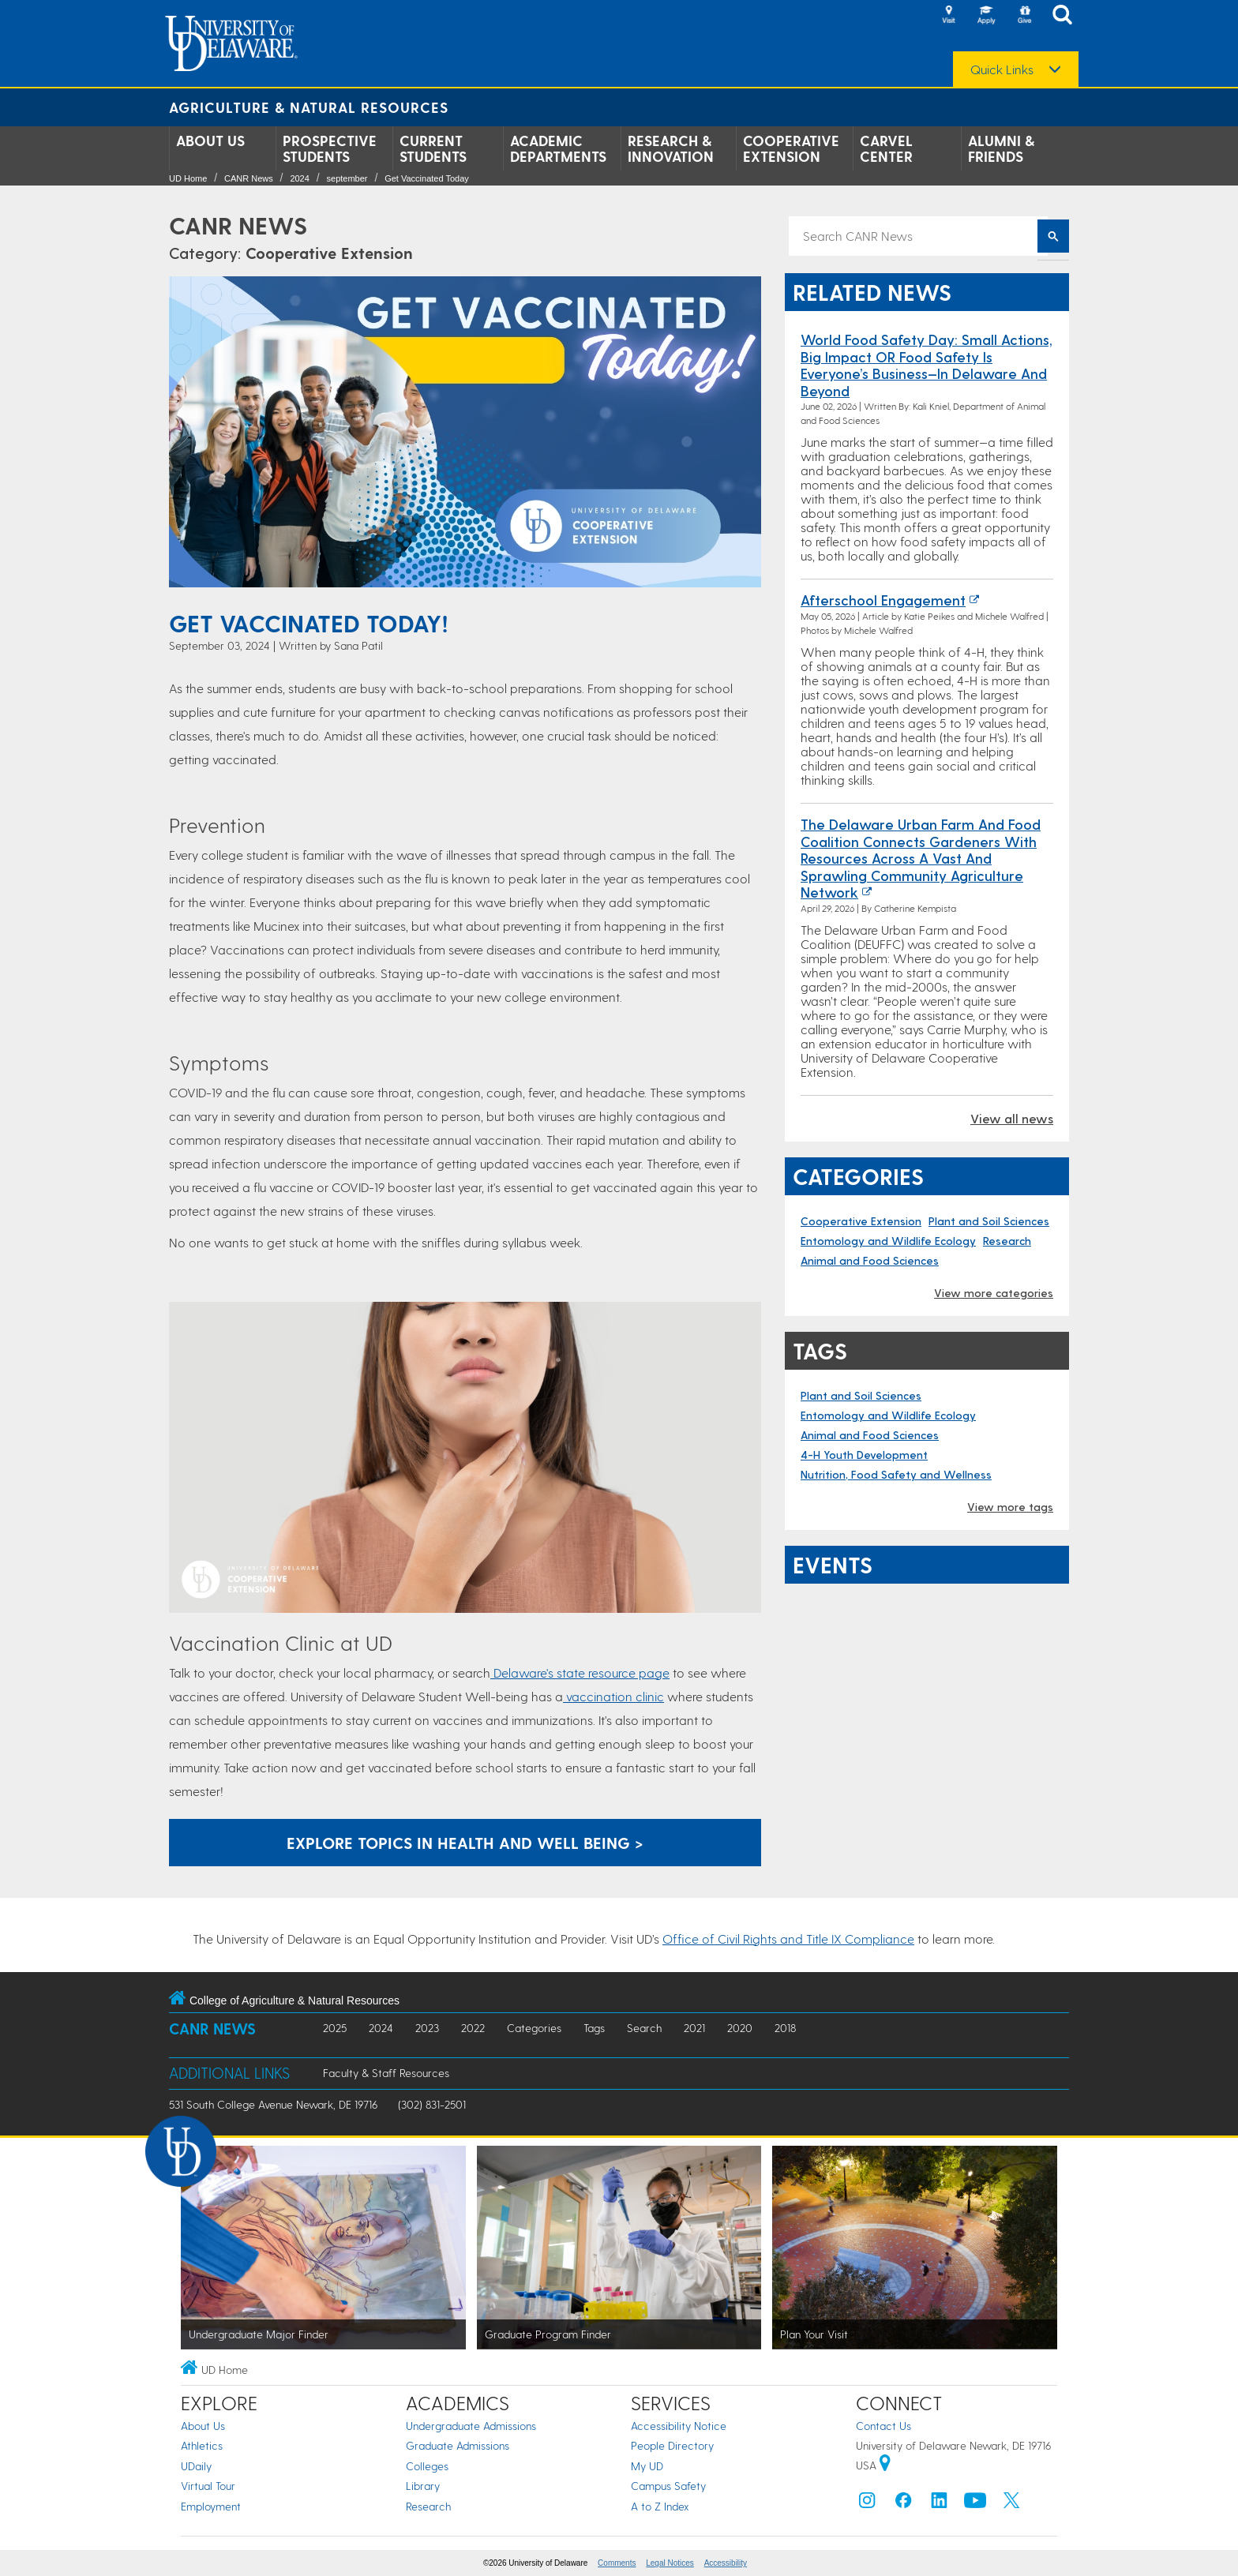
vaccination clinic (613, 1696)
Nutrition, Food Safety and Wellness (896, 1474)
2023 (427, 2027)
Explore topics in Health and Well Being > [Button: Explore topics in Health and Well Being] (465, 1842)
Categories (534, 2027)
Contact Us (883, 2425)
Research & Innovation (671, 148)
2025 (335, 2027)
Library (423, 2485)
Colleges (427, 2466)
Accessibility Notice (678, 2425)
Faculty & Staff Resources (386, 2072)
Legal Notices (670, 2563)
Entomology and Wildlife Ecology (888, 1240)
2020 (739, 2027)
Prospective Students (330, 148)
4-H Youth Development (864, 1454)
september (347, 178)
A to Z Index (660, 2506)
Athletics (202, 2445)
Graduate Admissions (457, 2445)
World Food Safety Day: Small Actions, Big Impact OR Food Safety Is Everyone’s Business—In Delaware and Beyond (926, 365)
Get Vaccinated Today (427, 178)
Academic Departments (558, 148)
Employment (211, 2506)
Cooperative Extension (791, 148)
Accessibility (725, 2563)
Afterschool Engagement (883, 599)
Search (644, 2027)
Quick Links (1002, 69)
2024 (299, 178)
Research (1007, 1240)
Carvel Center (886, 148)
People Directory (672, 2445)
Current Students (433, 148)
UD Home (188, 178)
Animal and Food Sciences (870, 1260)
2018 (785, 2027)
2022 (473, 2027)
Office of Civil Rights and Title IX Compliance (788, 1938)
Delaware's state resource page (580, 1672)
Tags (594, 2027)
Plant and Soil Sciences (988, 1221)
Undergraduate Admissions (471, 2425)
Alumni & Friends (1001, 148)
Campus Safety (668, 2485)
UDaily (196, 2466)
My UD (647, 2466)
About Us (210, 140)
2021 (694, 2027)
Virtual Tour (208, 2485)
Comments (617, 2563)
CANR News (248, 178)
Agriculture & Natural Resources (308, 107)
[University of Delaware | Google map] (885, 2465)
